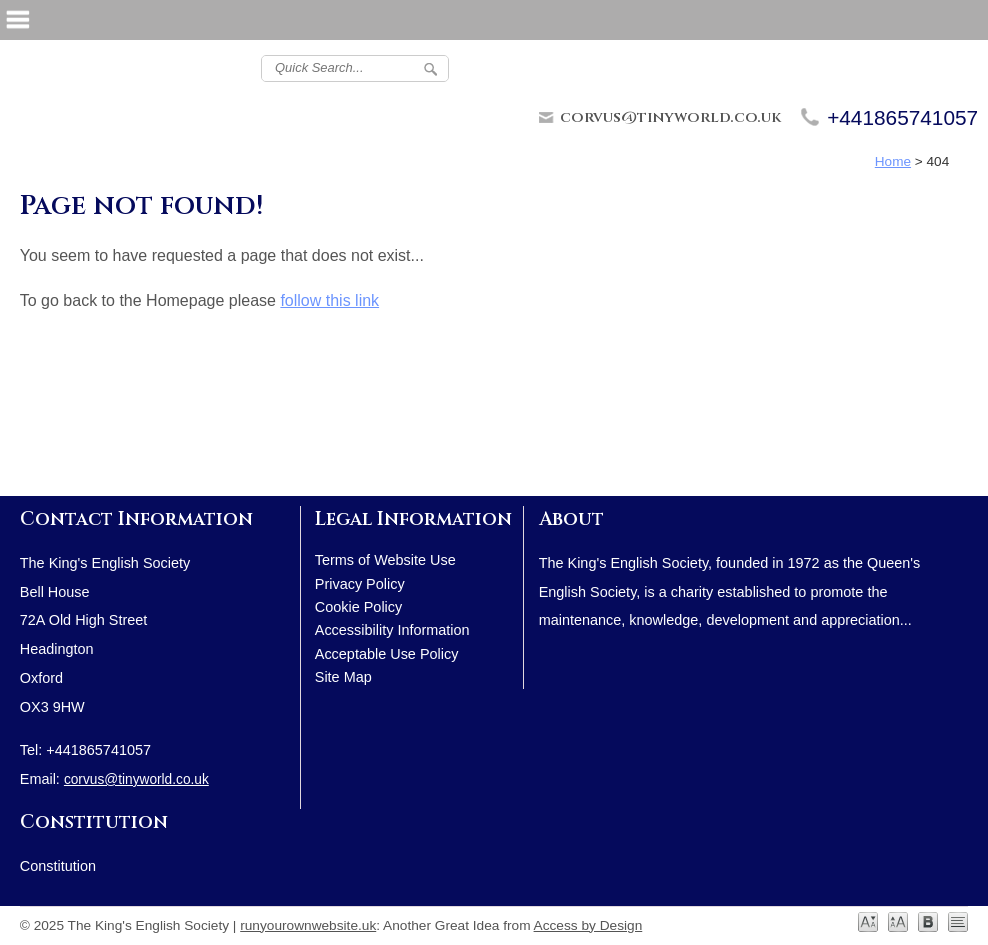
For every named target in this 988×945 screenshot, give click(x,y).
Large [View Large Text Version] (898, 922)
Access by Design (588, 925)
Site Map (343, 677)
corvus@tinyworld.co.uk (670, 117)
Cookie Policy (358, 607)
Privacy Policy (360, 584)
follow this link (329, 300)
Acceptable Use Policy (387, 654)
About (571, 519)
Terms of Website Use (385, 560)
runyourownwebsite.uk (308, 925)
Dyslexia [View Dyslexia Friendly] (928, 922)
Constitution (94, 822)
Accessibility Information (392, 630)
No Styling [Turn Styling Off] (958, 922)
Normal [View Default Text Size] (868, 922)
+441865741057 (902, 117)
